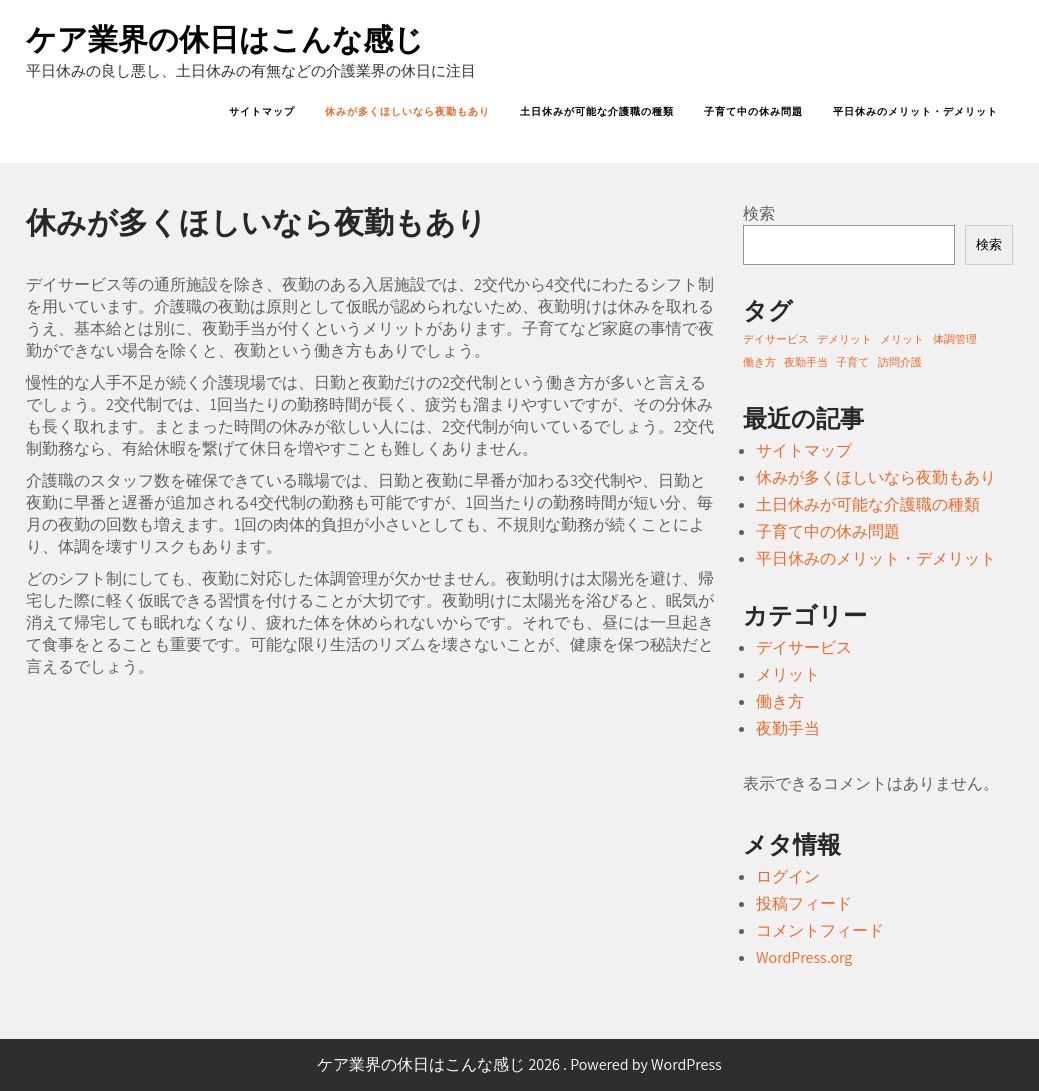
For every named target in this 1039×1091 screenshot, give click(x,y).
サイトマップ (262, 111)
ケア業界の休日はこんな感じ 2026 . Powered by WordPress (519, 1064)
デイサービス (804, 647)
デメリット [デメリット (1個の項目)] (844, 339)
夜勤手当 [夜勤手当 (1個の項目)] (806, 362)
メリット (788, 674)
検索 (759, 213)
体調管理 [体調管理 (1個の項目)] (955, 339)
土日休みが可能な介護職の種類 (597, 111)
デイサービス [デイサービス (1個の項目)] (776, 339)
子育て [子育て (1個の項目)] (852, 362)
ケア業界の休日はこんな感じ (225, 39)
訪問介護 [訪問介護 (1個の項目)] (900, 362)
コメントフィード (820, 930)
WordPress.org (804, 957)
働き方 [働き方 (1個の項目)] (759, 362)
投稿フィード (804, 903)
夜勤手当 (788, 728)
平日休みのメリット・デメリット (915, 111)
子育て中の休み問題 (753, 111)
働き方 (780, 701)
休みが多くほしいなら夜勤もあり (407, 111)
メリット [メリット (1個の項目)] (902, 339)
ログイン (788, 876)
